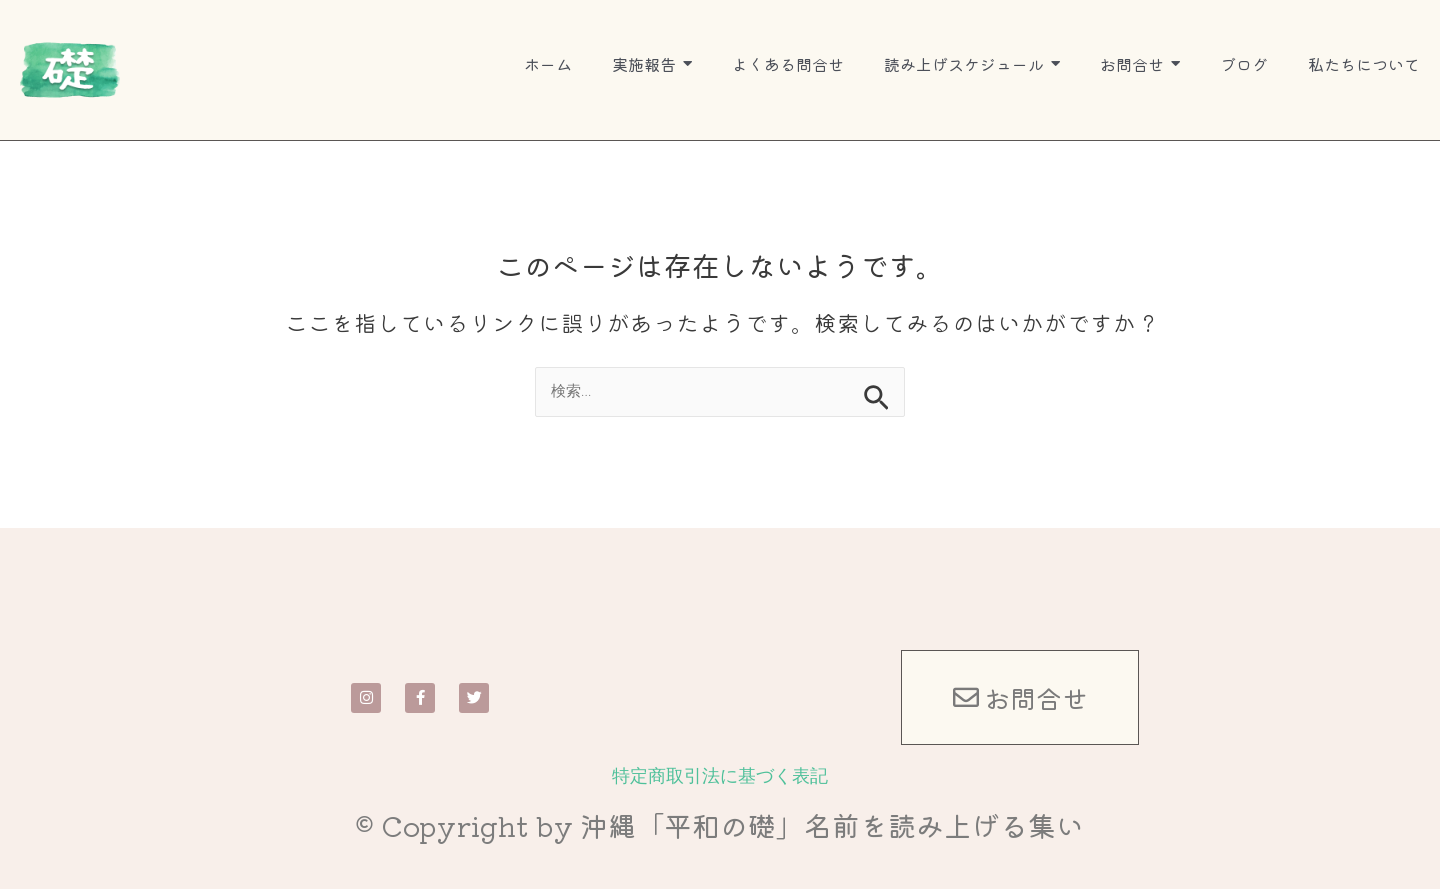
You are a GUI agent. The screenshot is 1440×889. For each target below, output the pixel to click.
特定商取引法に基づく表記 (720, 775)
